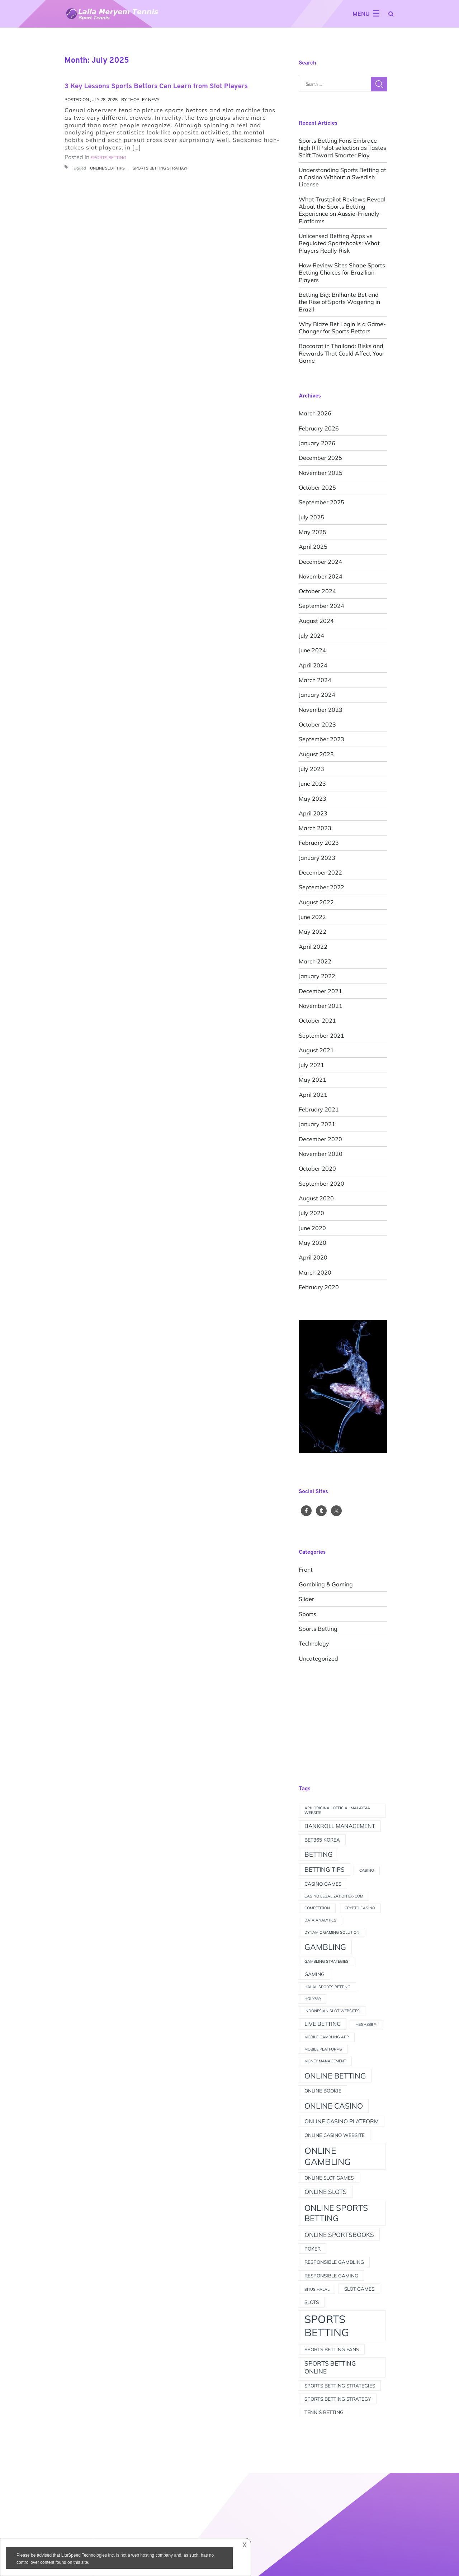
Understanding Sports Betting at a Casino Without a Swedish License (342, 177)
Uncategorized (318, 1658)
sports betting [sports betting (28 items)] (326, 2326)
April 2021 (313, 1094)
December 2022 (320, 872)
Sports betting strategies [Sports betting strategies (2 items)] (339, 2385)
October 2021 (317, 1020)
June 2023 (312, 783)
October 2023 (317, 724)
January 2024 (317, 694)
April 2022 (313, 946)
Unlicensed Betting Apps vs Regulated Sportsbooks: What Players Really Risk (339, 243)
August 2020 (316, 1198)
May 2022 (312, 931)
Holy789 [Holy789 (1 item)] (312, 1998)
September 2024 (321, 605)
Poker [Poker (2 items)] (312, 2249)
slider (306, 1599)
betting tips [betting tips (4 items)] (324, 1869)
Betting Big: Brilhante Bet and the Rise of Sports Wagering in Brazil (339, 302)
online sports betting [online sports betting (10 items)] (336, 2213)
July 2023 (311, 768)
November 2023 (320, 709)
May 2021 (312, 1079)
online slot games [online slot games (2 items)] (329, 2178)
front (306, 1569)
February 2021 (319, 1109)
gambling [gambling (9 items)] (325, 1947)
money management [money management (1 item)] (325, 2060)
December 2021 (320, 991)
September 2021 (321, 1035)
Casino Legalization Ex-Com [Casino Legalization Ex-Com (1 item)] (333, 1896)
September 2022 (321, 887)
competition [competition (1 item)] (317, 1907)
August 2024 (316, 620)
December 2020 (320, 1139)
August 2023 (316, 754)
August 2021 (316, 1050)
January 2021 (317, 1124)
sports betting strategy (160, 168)
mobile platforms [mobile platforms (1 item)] (323, 2049)
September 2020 (321, 1183)
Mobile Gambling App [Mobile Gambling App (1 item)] (326, 2036)
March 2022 (315, 961)
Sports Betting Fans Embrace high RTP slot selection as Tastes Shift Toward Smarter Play (342, 148)
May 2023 (312, 798)
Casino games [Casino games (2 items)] (322, 1884)
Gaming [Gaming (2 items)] (314, 1974)
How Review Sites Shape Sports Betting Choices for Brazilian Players (342, 273)
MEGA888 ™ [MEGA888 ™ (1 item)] (366, 2024)
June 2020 (312, 1228)
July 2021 (311, 1064)
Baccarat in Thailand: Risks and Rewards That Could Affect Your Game (341, 353)
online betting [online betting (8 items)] (335, 2075)
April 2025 (313, 546)
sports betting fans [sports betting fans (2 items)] (331, 2349)
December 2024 (320, 561)
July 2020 (311, 1212)
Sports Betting (318, 1628)
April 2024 (313, 665)
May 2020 (312, 1242)
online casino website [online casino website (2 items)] (334, 2135)
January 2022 (317, 976)
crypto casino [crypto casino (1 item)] (360, 1907)
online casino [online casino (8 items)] (333, 2105)
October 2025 (317, 487)
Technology (314, 1643)
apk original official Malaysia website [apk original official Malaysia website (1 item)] (337, 1810)
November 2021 (320, 1005)
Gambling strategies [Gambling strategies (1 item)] (326, 1961)
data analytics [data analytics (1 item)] (320, 1920)
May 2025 (312, 531)
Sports (307, 1614)
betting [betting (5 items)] (318, 1854)
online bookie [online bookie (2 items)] (322, 2090)
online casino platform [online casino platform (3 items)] (341, 2121)
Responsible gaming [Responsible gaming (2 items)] (331, 2275)
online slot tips (107, 168)
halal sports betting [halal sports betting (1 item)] (327, 1986)
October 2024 (317, 591)
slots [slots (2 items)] (311, 2302)
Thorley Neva (144, 99)
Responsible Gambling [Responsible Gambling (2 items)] (334, 2262)
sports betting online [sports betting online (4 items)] (330, 2367)
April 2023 (313, 813)
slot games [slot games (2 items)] (359, 2289)
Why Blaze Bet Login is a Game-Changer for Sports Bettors (342, 327)
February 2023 (319, 842)
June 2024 (312, 650)
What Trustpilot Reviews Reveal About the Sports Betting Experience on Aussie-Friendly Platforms (342, 210)
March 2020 (315, 1272)
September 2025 (321, 502)
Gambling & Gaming (326, 1584)
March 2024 (315, 680)
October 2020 (317, 1168)
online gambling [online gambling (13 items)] (327, 2156)
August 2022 (316, 902)
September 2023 (321, 739)
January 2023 (317, 857)
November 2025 (320, 472)
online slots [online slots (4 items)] (325, 2191)
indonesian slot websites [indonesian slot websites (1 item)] (332, 2010)
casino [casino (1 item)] (366, 1870)
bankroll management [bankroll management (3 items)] (339, 1825)
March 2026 (315, 413)
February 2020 (319, 1287)
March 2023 (315, 828)
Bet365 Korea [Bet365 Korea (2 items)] (322, 1840)
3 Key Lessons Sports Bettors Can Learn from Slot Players (156, 86)
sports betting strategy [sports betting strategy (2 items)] (337, 2399)
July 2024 (311, 635)
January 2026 (317, 443)
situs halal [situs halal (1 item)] (317, 2289)
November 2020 (320, 1153)
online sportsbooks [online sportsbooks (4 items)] (339, 2234)
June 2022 (312, 916)
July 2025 (311, 517)
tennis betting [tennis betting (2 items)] (324, 2412)
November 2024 (320, 576)
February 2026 (319, 428)
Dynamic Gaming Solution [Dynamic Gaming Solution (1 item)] (331, 1932)
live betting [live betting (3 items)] (322, 2023)
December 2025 (320, 457)
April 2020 (313, 1257)
